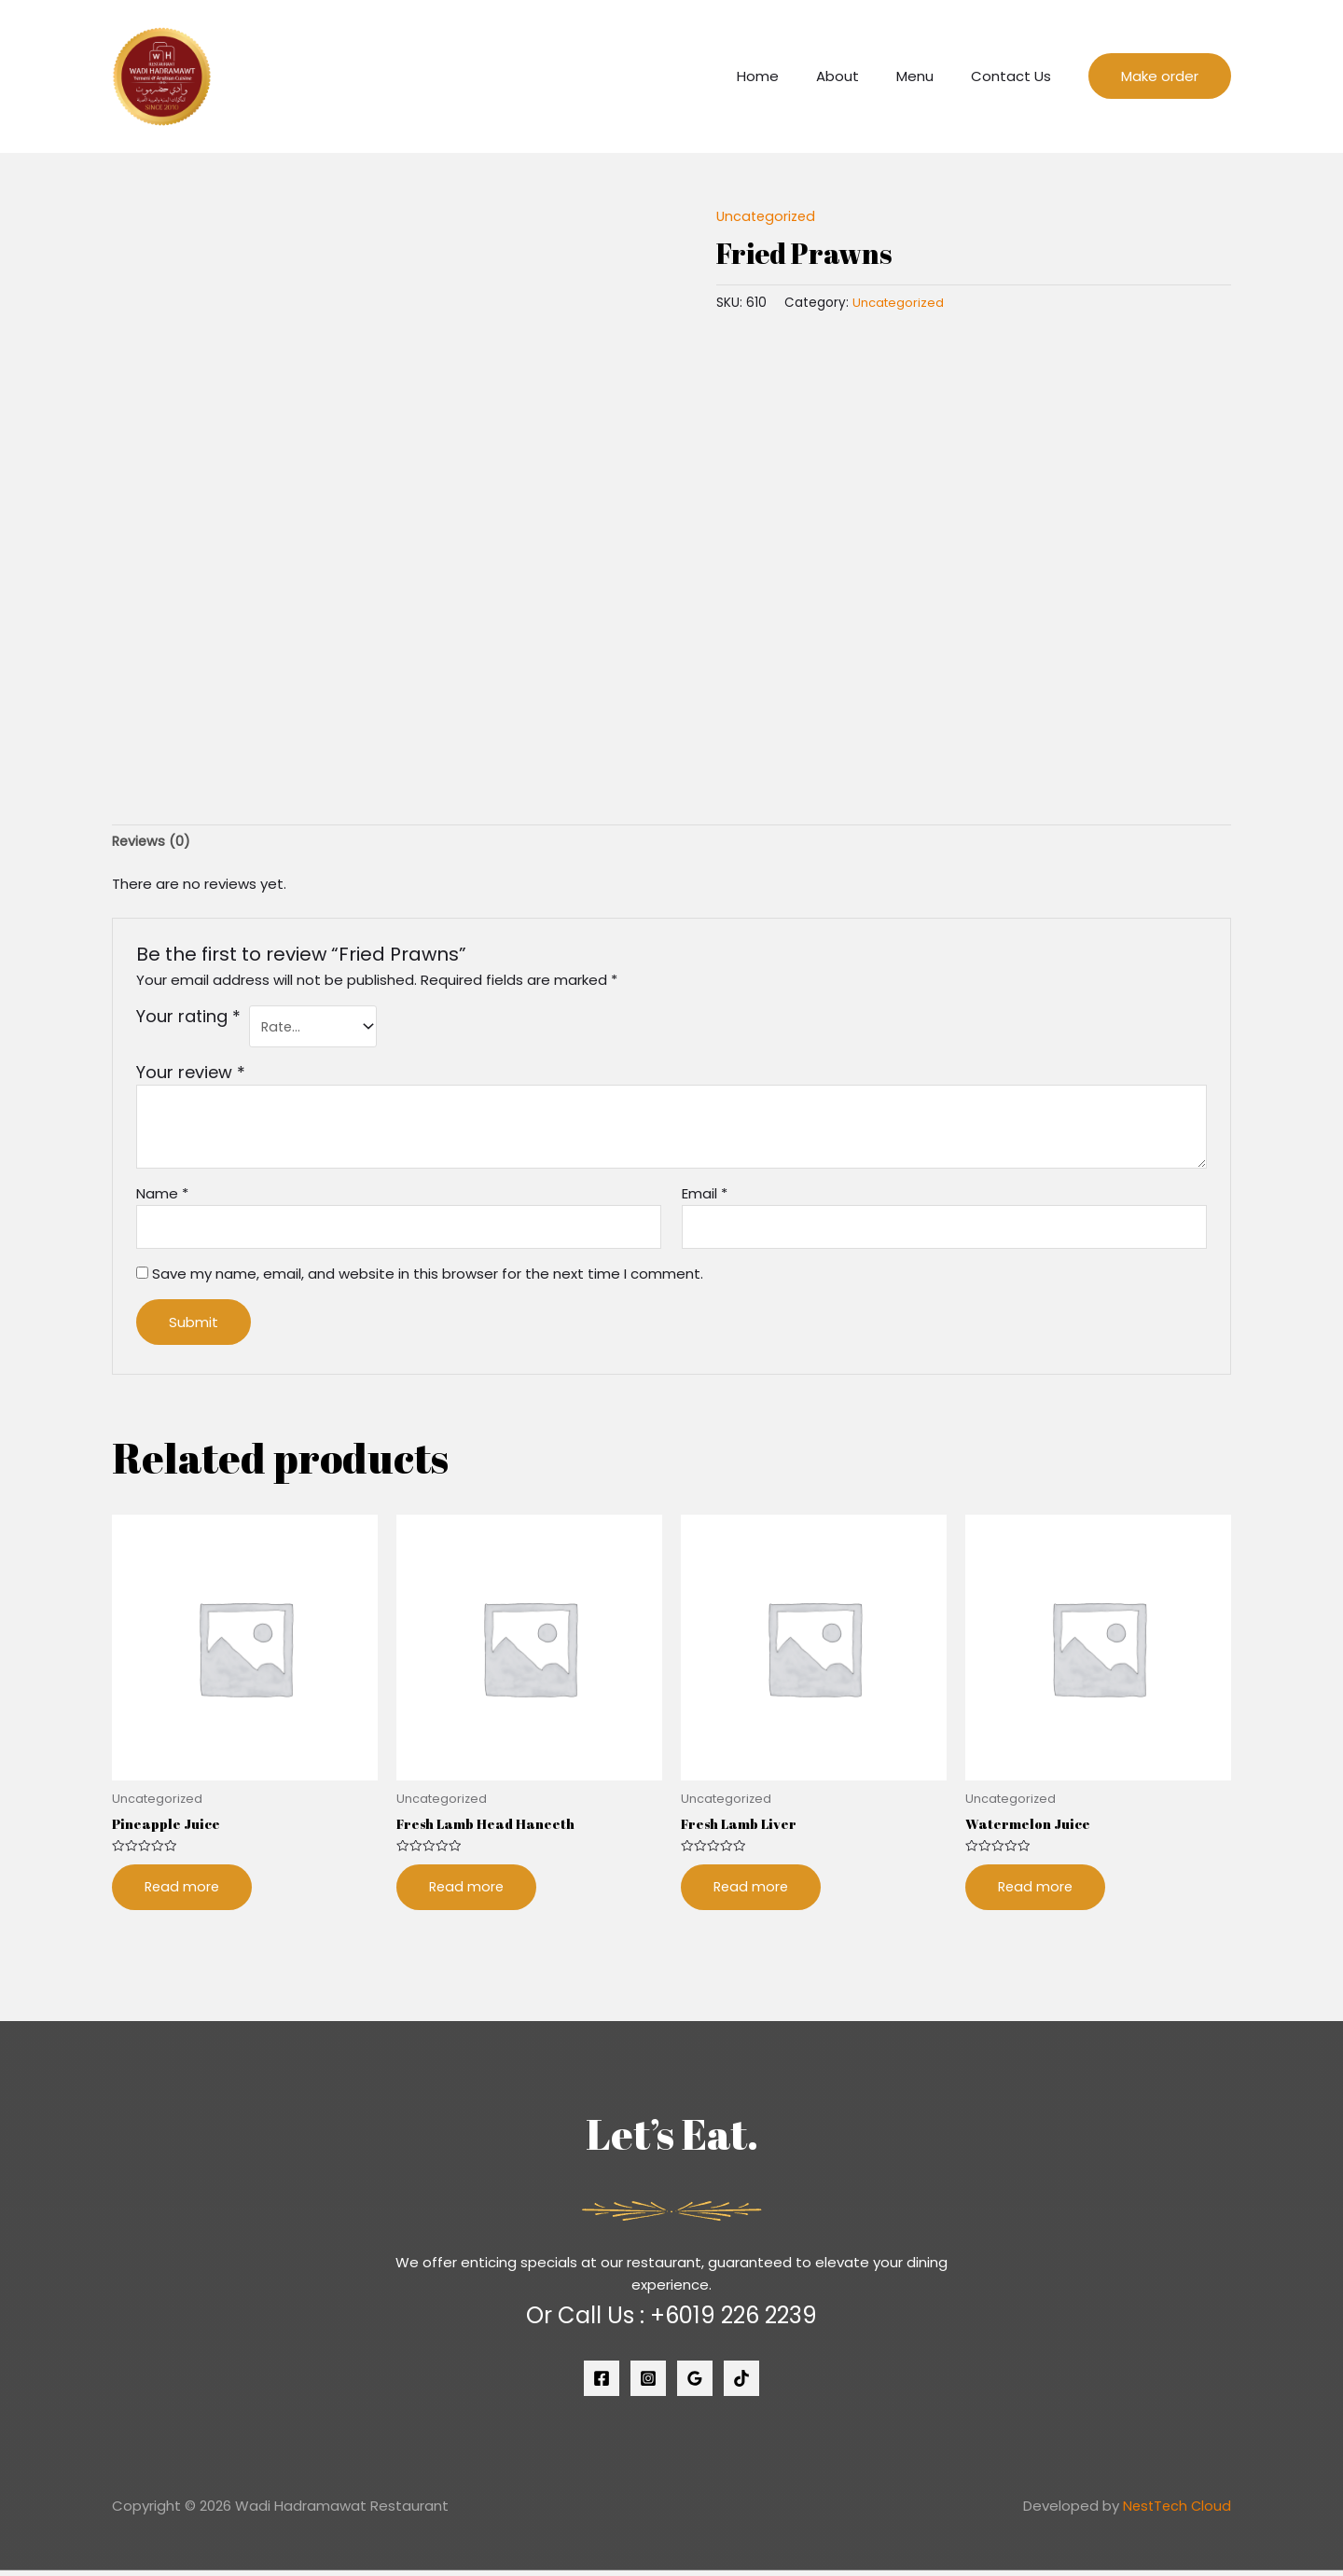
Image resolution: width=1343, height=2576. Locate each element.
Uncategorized (768, 216)
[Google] (695, 2385)
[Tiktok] (741, 2385)
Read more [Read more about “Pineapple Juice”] (183, 1893)
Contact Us (1016, 76)
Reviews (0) (152, 842)
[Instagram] (648, 2385)
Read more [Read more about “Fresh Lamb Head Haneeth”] (467, 1893)
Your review (190, 1075)
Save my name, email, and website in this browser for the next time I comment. (427, 1278)
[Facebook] (601, 2385)
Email (704, 1197)
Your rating (188, 1018)
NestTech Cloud (1175, 2512)
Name (162, 1197)
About (860, 76)
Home (790, 76)
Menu (929, 76)
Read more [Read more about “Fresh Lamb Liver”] (752, 1893)
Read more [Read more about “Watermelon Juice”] (1036, 1893)
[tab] (152, 842)
